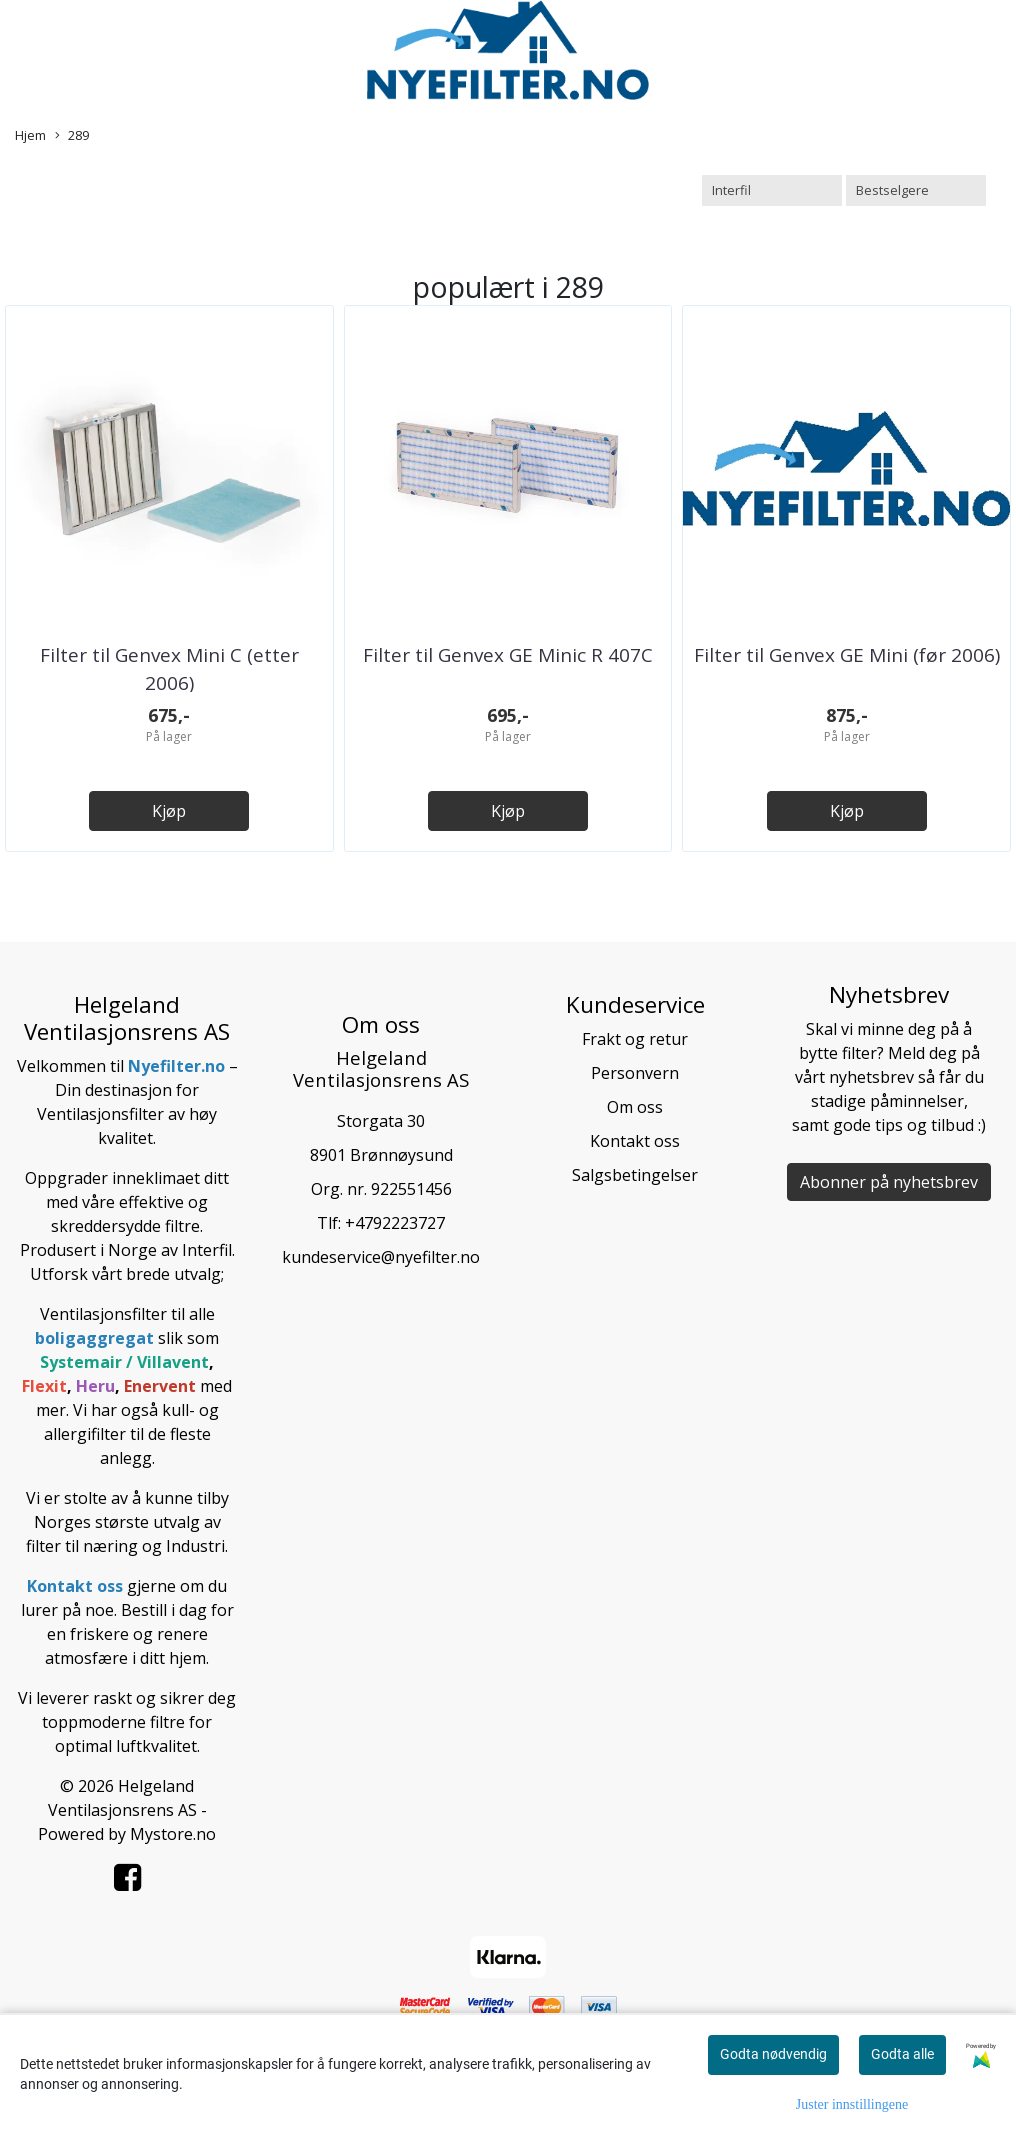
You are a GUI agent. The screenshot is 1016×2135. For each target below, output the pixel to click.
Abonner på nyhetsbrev (889, 1182)
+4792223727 (395, 1223)
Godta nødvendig (773, 2054)
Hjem (30, 135)
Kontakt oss (635, 1141)
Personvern (635, 1073)
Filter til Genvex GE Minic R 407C (508, 655)
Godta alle (902, 2054)
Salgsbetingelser (635, 1175)
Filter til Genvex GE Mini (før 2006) (847, 655)
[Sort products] (916, 190)
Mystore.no (173, 1834)
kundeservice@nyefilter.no (381, 1257)
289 (72, 135)
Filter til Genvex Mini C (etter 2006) (169, 669)
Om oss (635, 1107)
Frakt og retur (635, 1039)
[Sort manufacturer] (772, 190)
